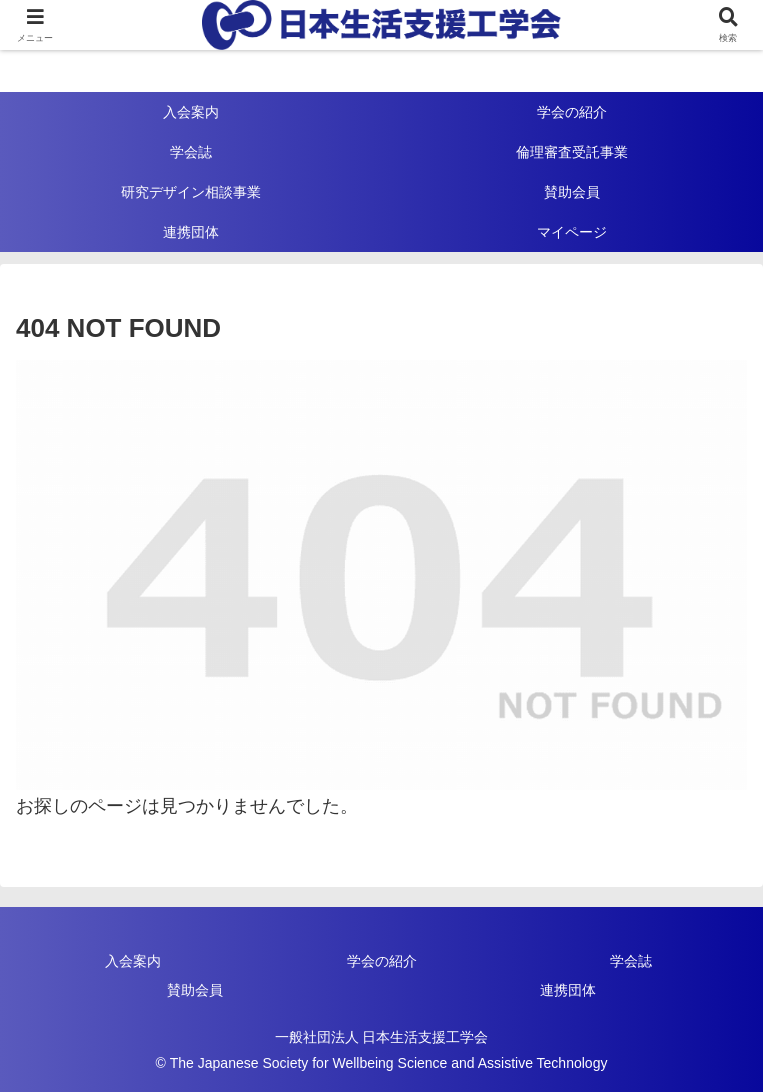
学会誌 (631, 961)
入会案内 (133, 961)
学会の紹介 (382, 961)
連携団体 (568, 990)
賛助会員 (195, 990)
